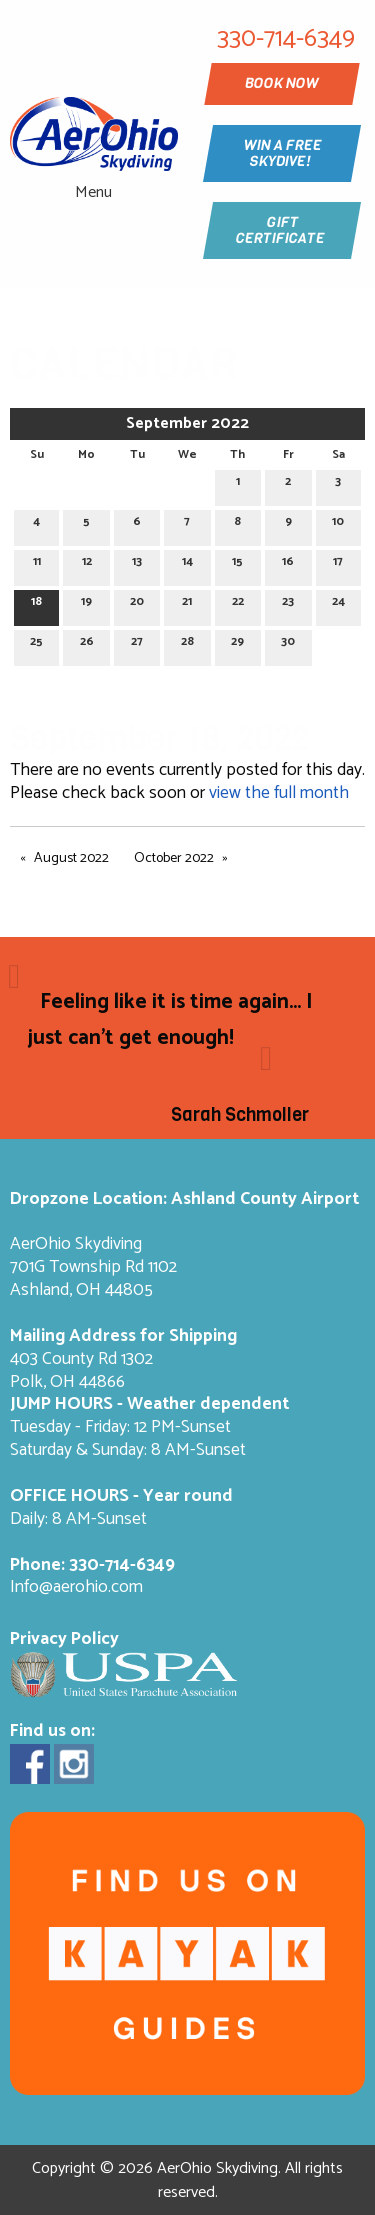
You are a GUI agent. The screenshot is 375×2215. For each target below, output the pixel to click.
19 (86, 604)
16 (288, 564)
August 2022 (71, 858)
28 (187, 644)
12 (87, 564)
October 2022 (174, 858)
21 (187, 604)
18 (36, 604)
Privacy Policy (64, 1639)
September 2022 (187, 423)
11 (37, 564)
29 (237, 644)
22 (238, 604)
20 (137, 604)
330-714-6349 (122, 1565)
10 (338, 524)
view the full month (279, 793)
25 (36, 644)
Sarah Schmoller (240, 1115)
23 (288, 604)
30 (288, 644)
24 (338, 604)
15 (237, 564)
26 (87, 644)
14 (187, 564)
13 (137, 564)
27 (137, 644)
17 (338, 564)
